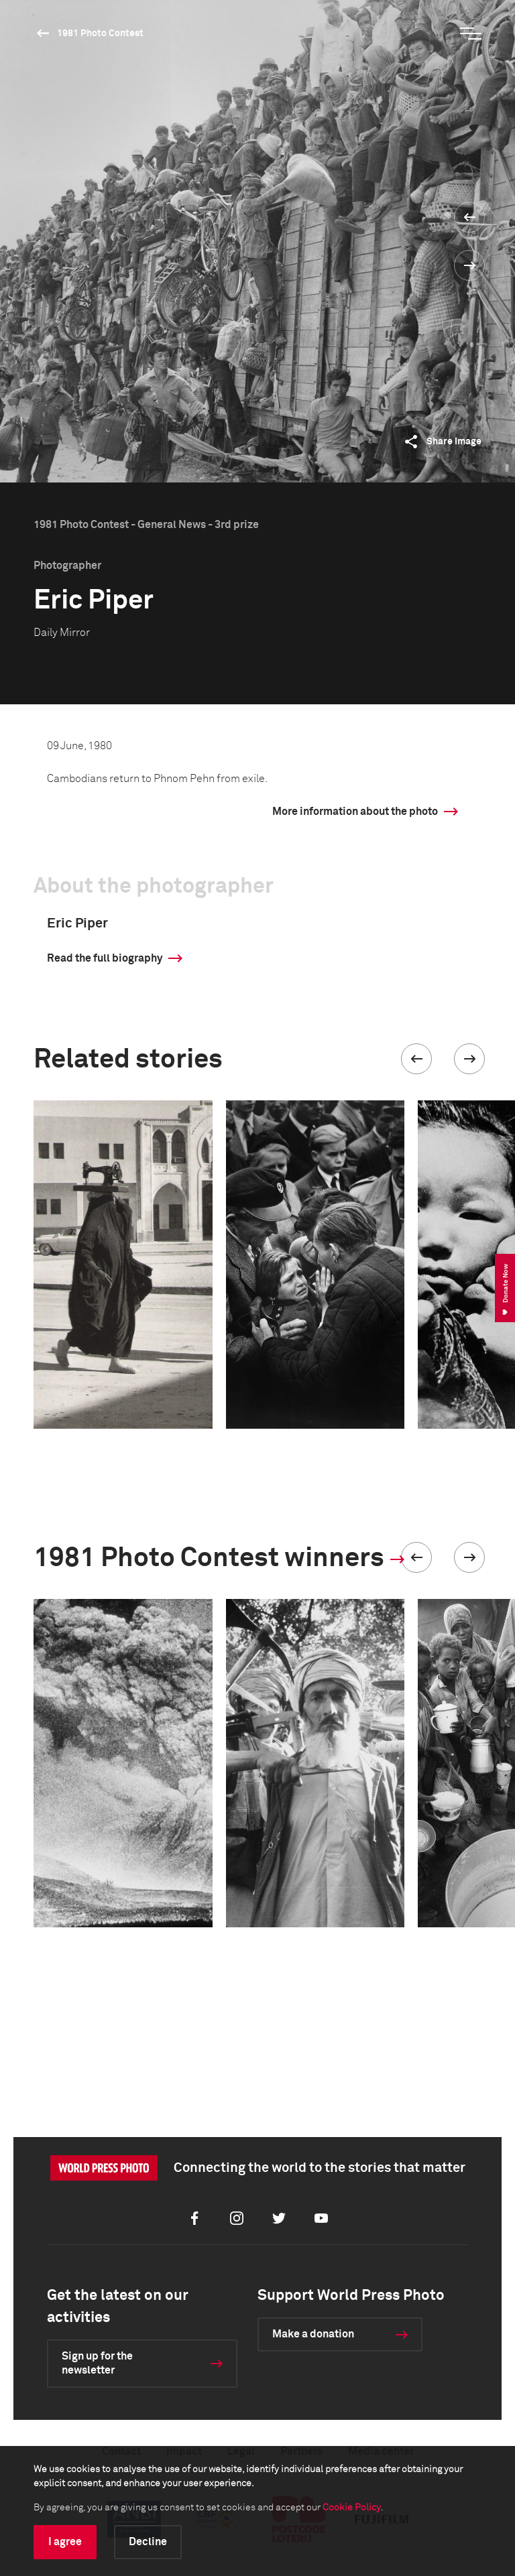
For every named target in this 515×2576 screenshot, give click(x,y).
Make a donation (313, 2334)
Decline (148, 2541)
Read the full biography (104, 958)
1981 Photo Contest (100, 33)
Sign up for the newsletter (97, 2363)
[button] (416, 1058)
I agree (65, 2541)
